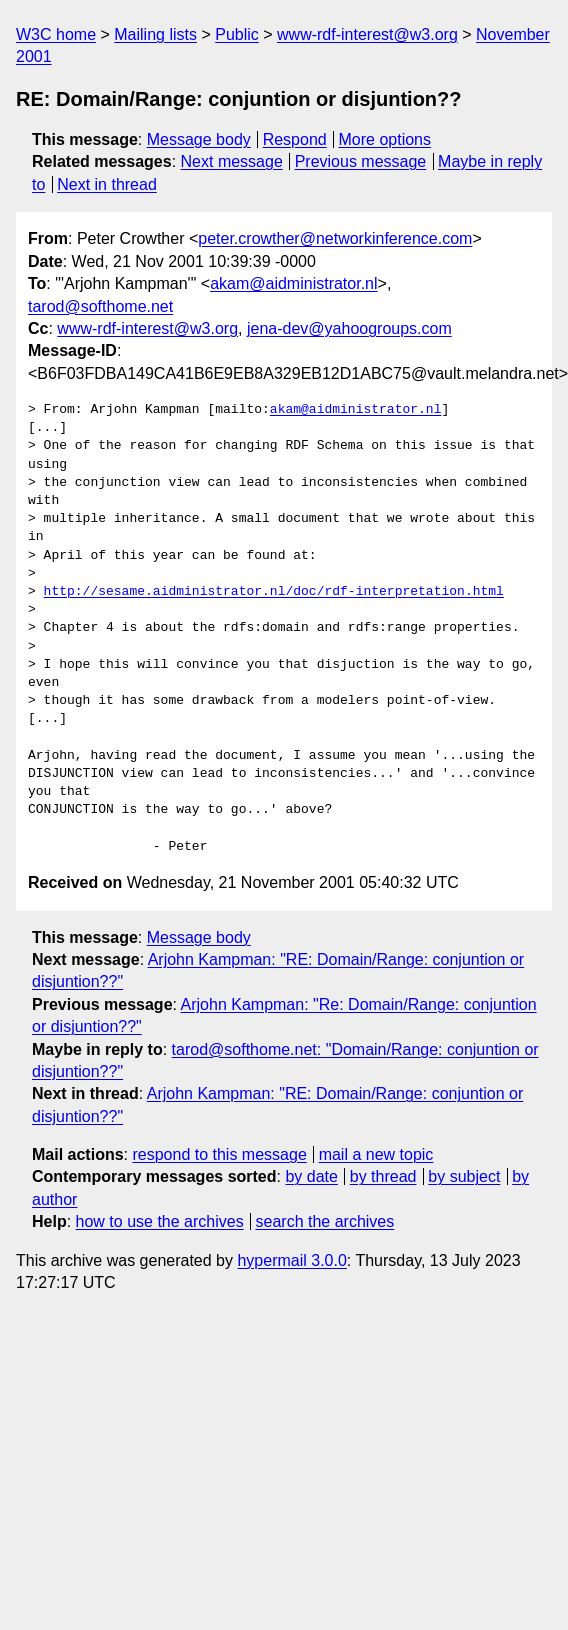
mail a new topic (376, 1154)
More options (385, 139)
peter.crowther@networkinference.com (335, 238)
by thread (383, 1176)
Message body (199, 139)
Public (237, 34)
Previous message (361, 161)
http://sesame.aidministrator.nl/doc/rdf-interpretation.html (274, 592)
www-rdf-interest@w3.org (367, 34)
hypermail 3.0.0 (291, 1260)
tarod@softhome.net (100, 306)
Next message (232, 161)
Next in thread (107, 184)
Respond (295, 139)
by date (311, 1176)
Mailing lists (155, 34)
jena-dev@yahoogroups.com (349, 328)
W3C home (56, 34)
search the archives (325, 1221)
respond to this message (219, 1154)
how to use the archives (160, 1221)
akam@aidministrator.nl (293, 283)
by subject (464, 1176)
